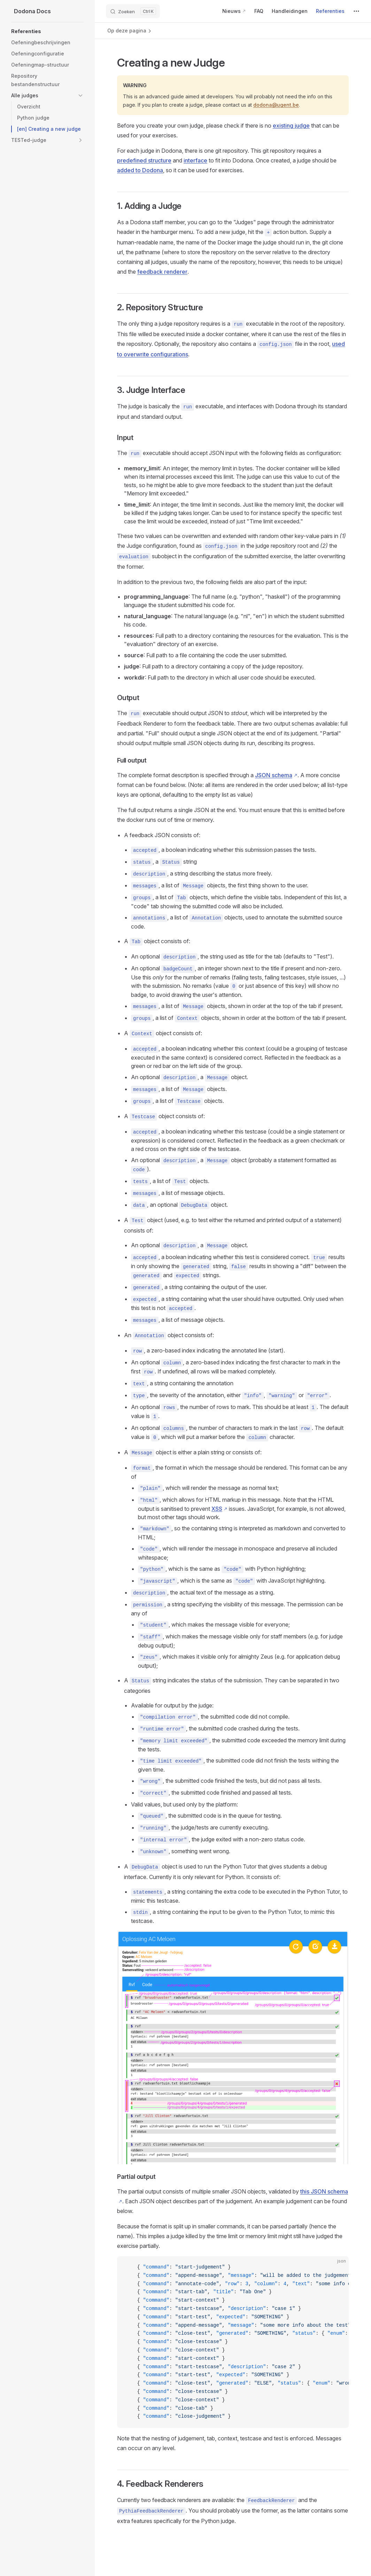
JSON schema (273, 775)
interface (195, 160)
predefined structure (144, 160)
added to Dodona (140, 170)
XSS (216, 1508)
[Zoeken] (133, 11)
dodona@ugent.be (276, 105)
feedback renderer (162, 271)
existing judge (291, 125)
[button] (47, 31)
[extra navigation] (356, 11)
